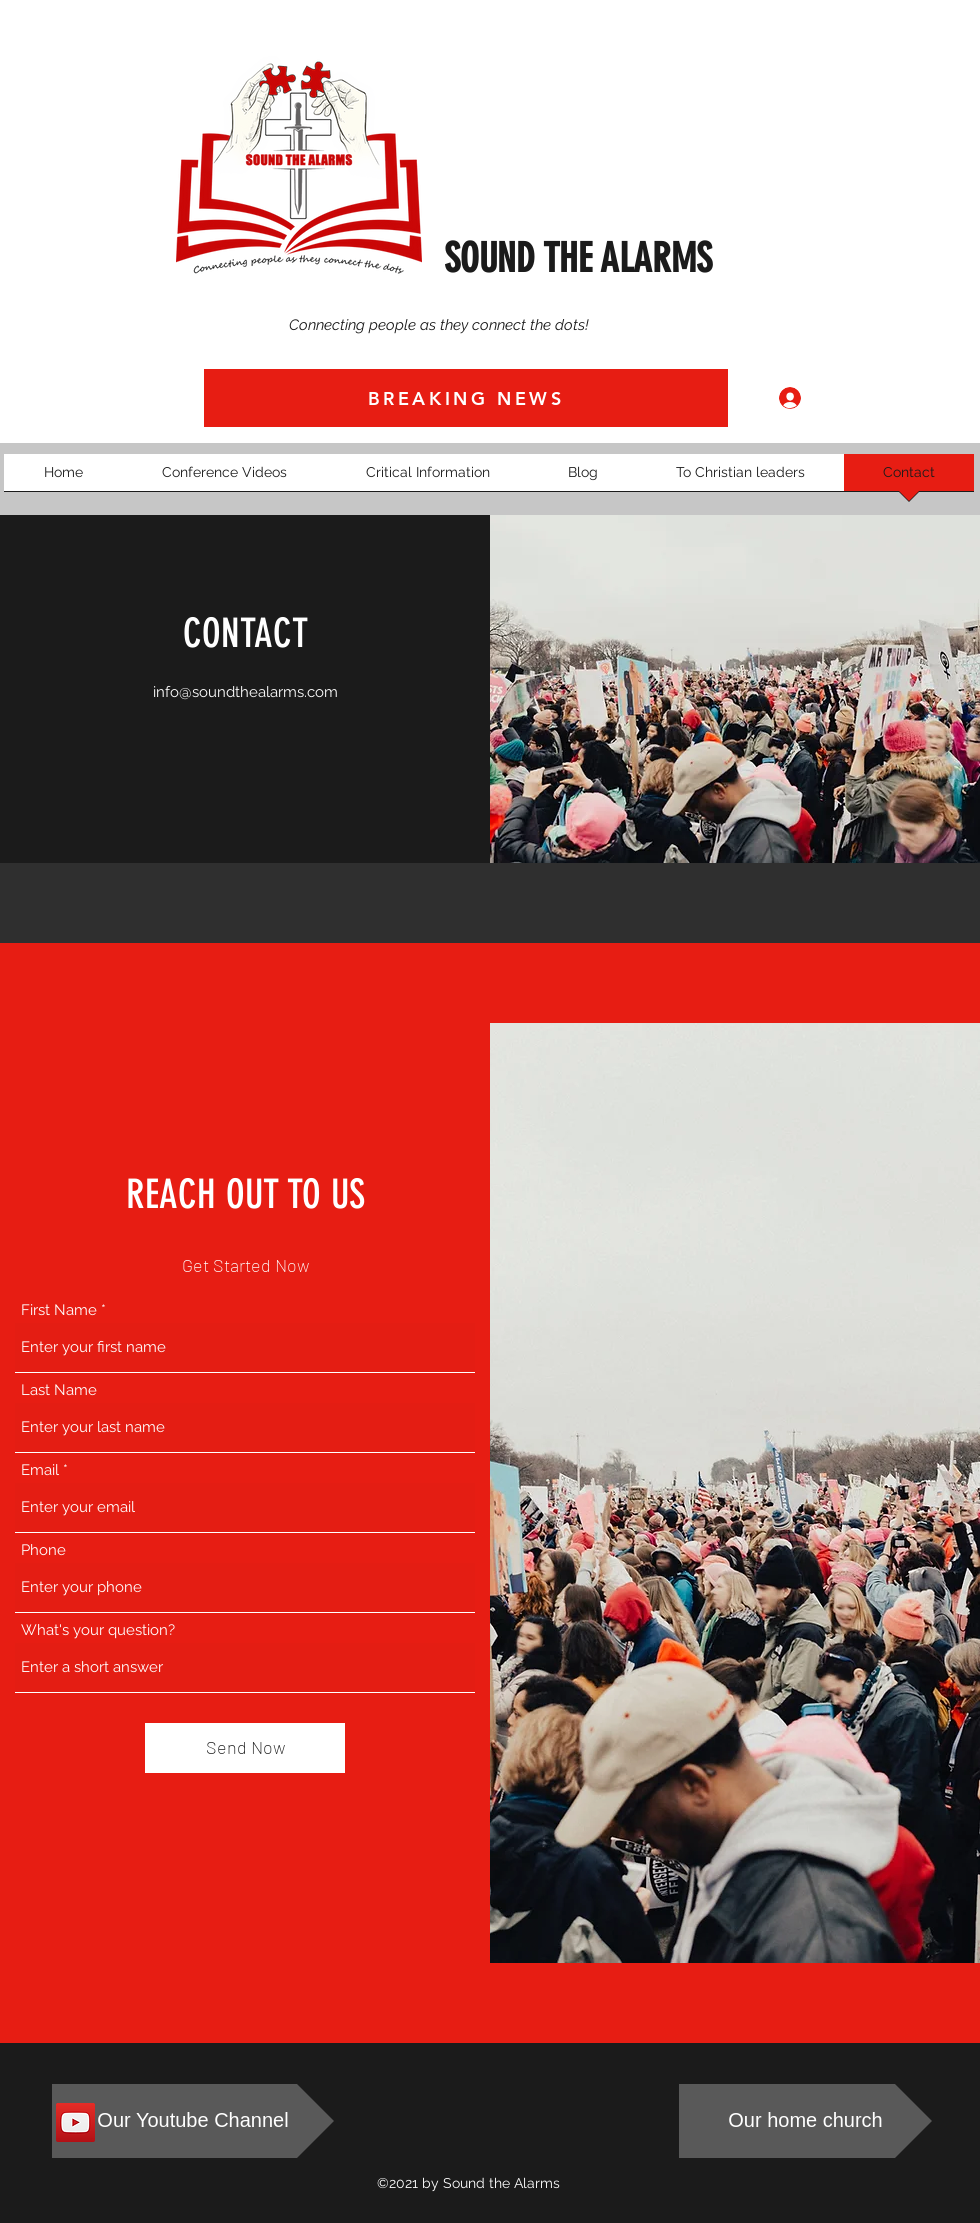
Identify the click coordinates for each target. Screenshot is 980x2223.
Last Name (59, 1390)
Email (40, 1470)
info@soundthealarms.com (245, 692)
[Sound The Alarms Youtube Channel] (75, 2122)
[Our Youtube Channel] (193, 2121)
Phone (43, 1550)
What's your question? (98, 1630)
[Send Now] (245, 1748)
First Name (59, 1310)
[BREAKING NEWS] (466, 398)
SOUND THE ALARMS (578, 258)
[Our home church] (805, 2121)
